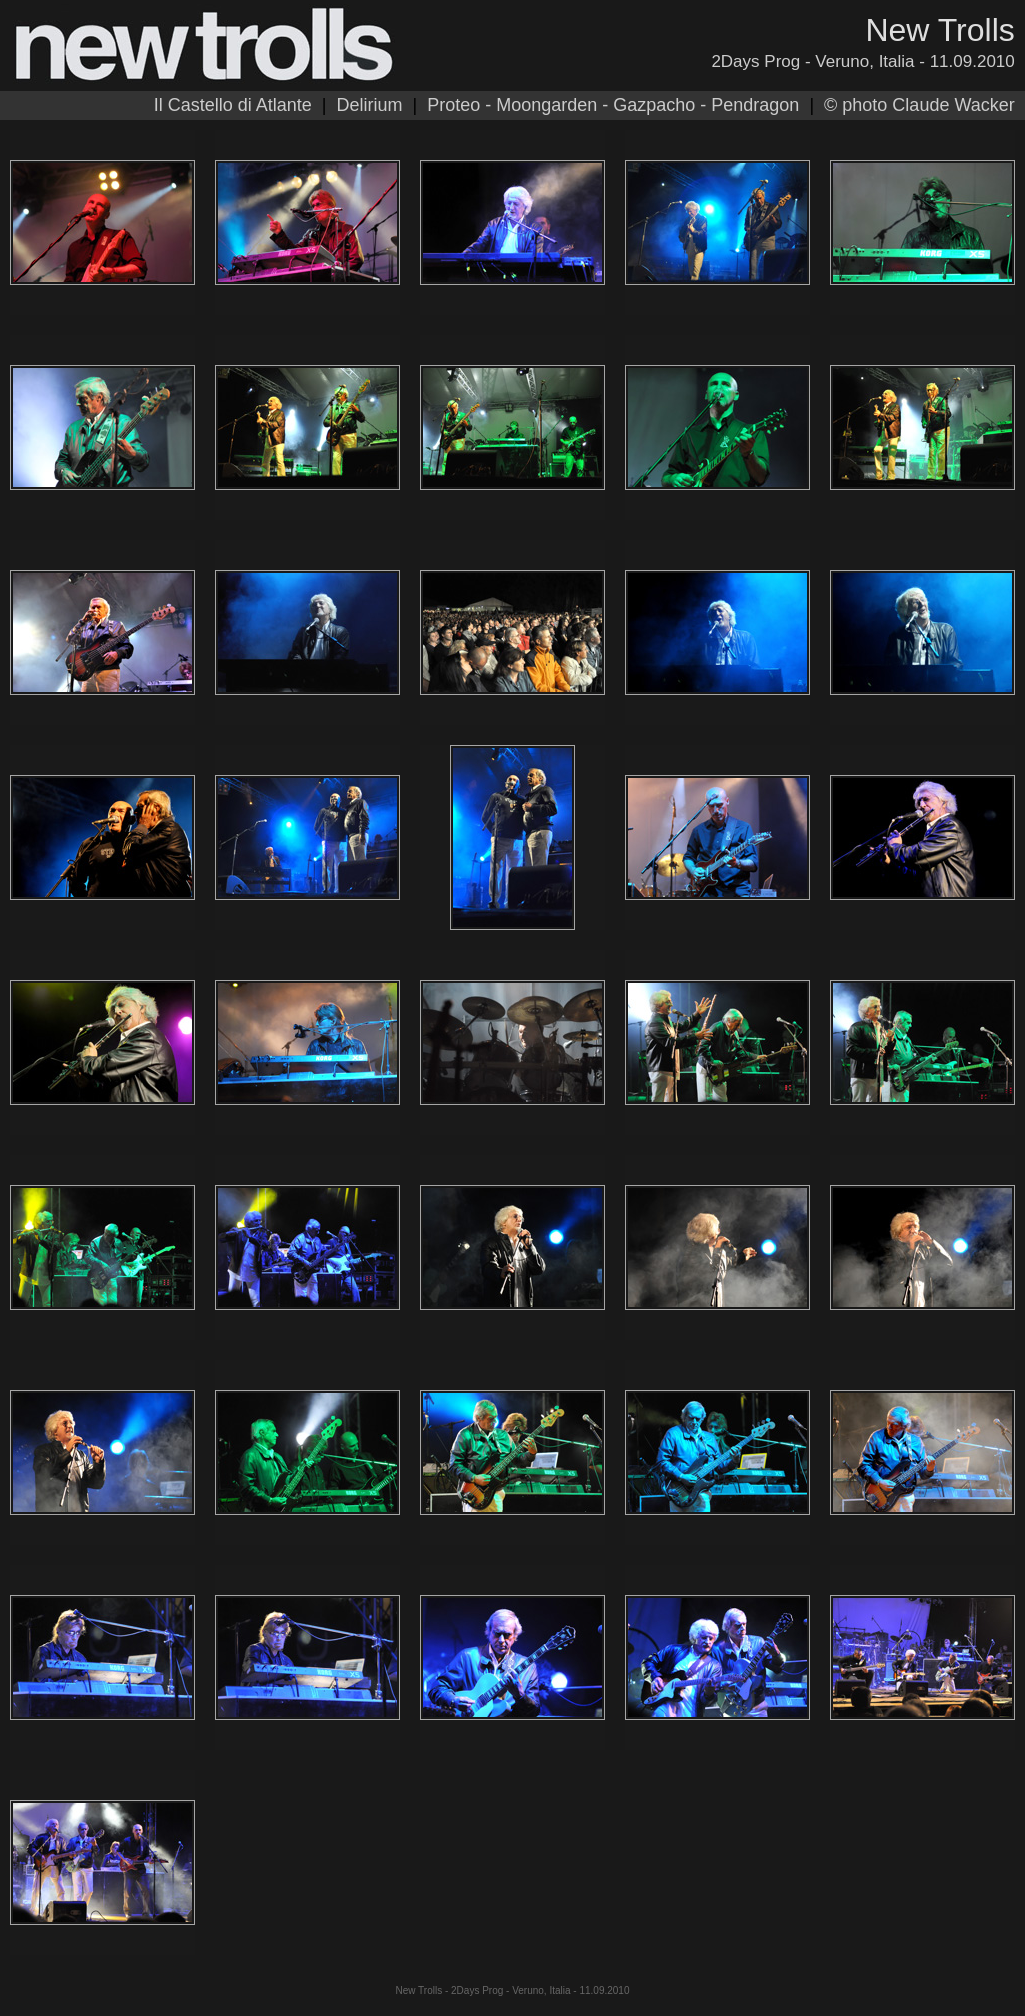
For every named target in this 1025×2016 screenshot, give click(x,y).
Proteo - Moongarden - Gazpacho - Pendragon (613, 105)
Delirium (369, 105)
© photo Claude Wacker (919, 105)
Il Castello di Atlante (233, 105)
